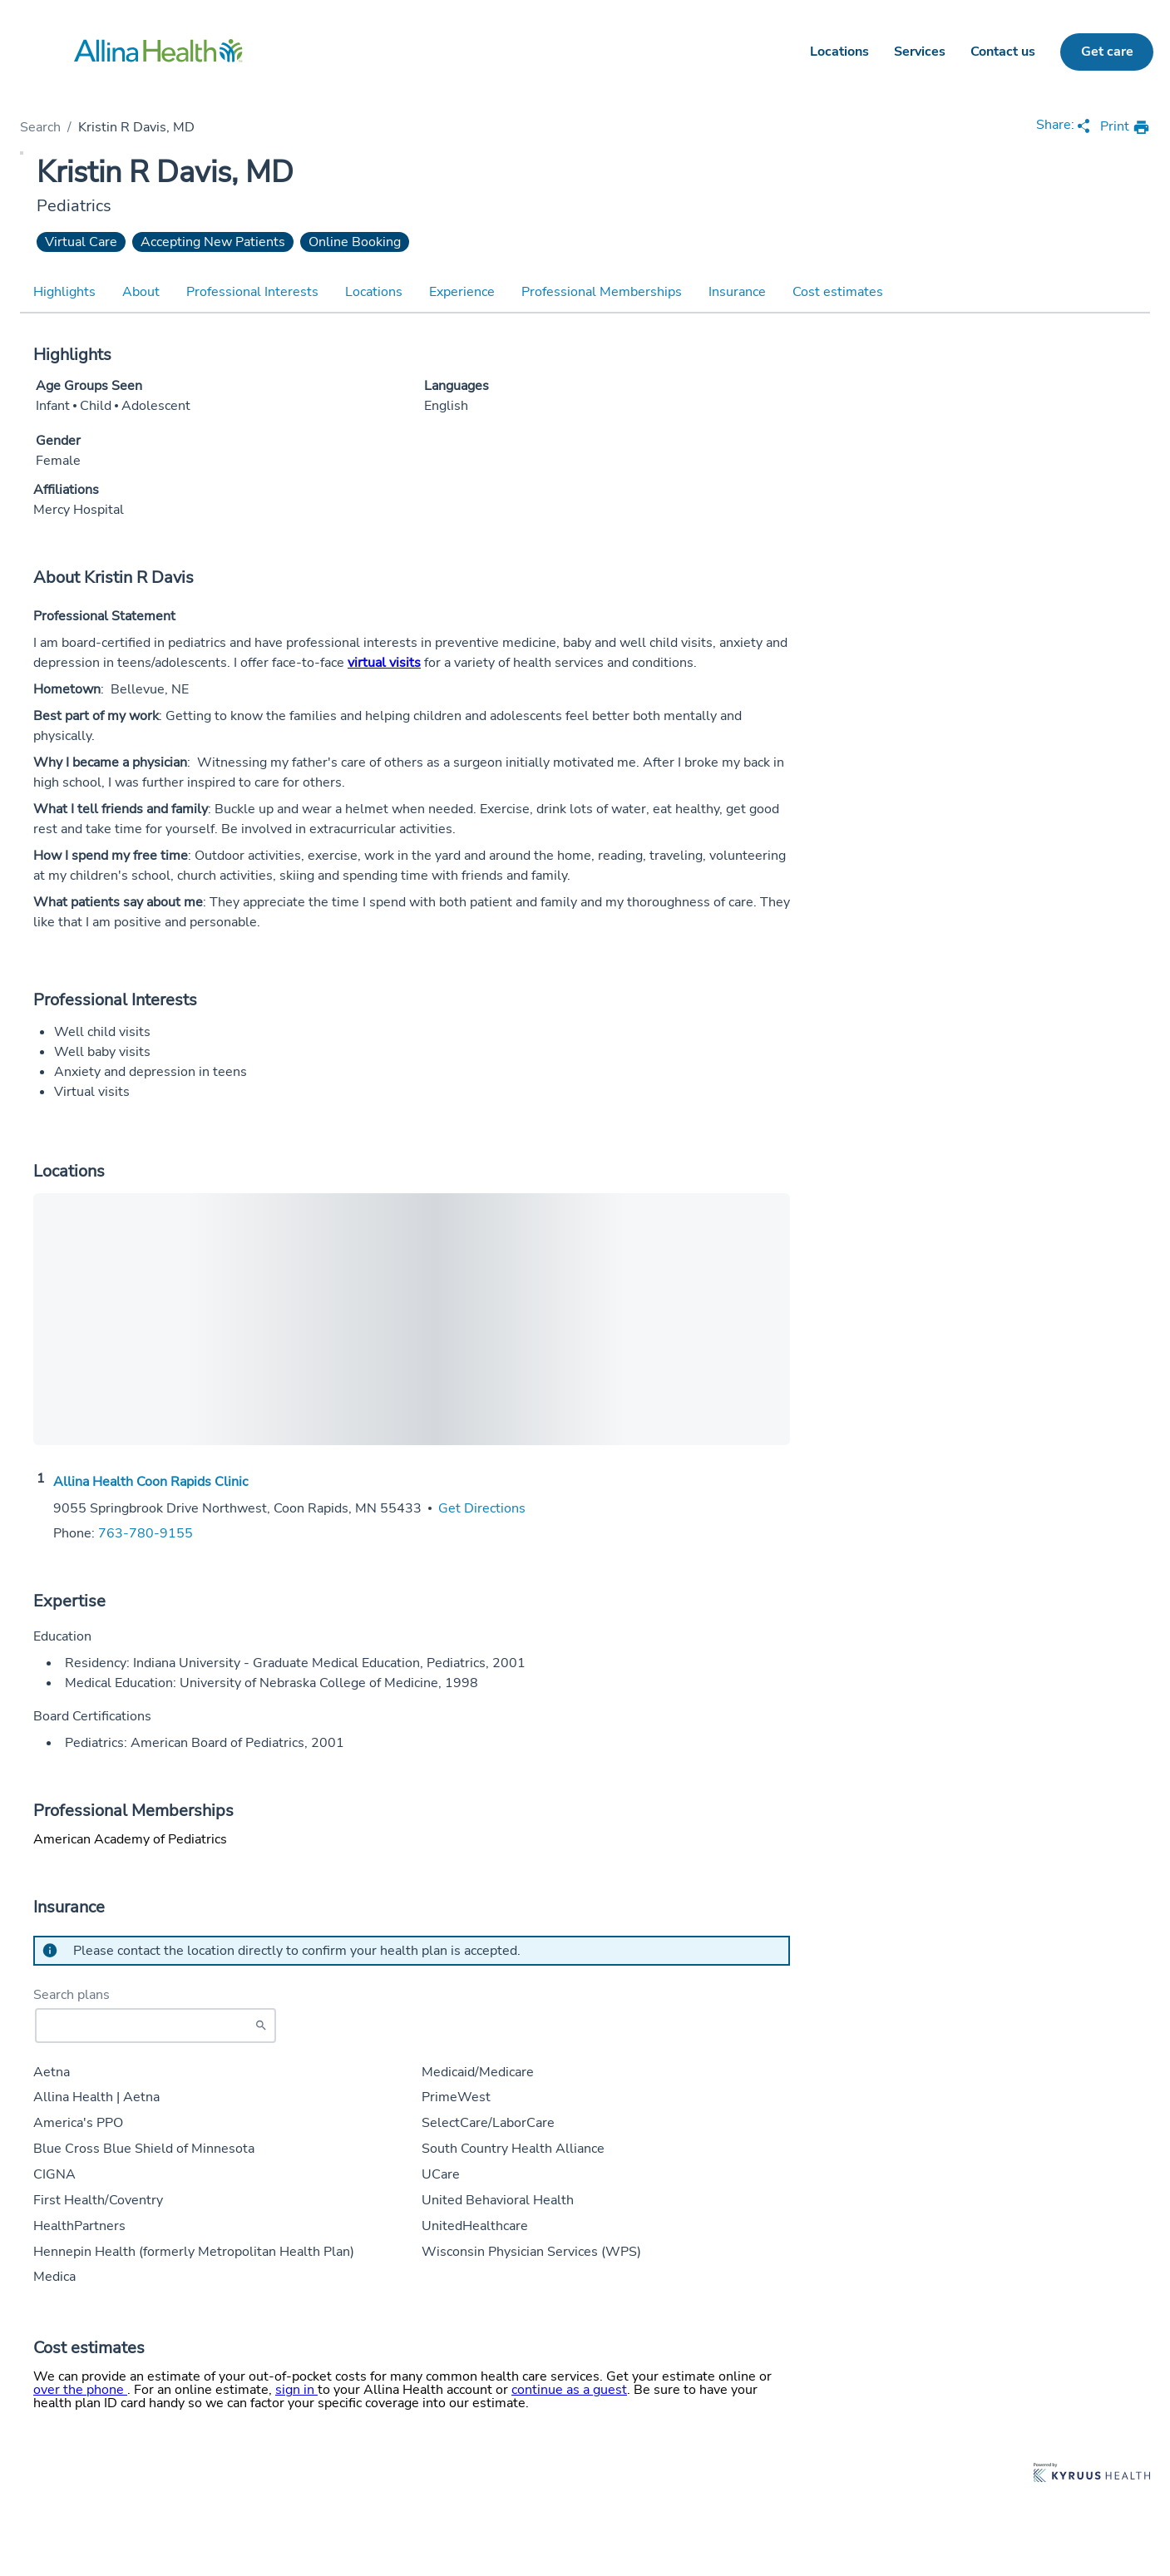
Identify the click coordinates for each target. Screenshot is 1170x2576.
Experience (462, 292)
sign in (296, 2390)
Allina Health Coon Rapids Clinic (150, 1481)
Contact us (1002, 51)
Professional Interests (252, 292)
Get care (1107, 51)
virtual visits (384, 663)
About (141, 292)
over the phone (80, 2390)
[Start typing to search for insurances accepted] (155, 2025)
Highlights (64, 292)
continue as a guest (569, 2390)
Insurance (737, 292)
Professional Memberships (601, 292)
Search (40, 127)
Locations (839, 51)
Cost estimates (837, 292)
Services (919, 51)
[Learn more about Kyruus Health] (1092, 2474)
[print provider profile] (1125, 127)
